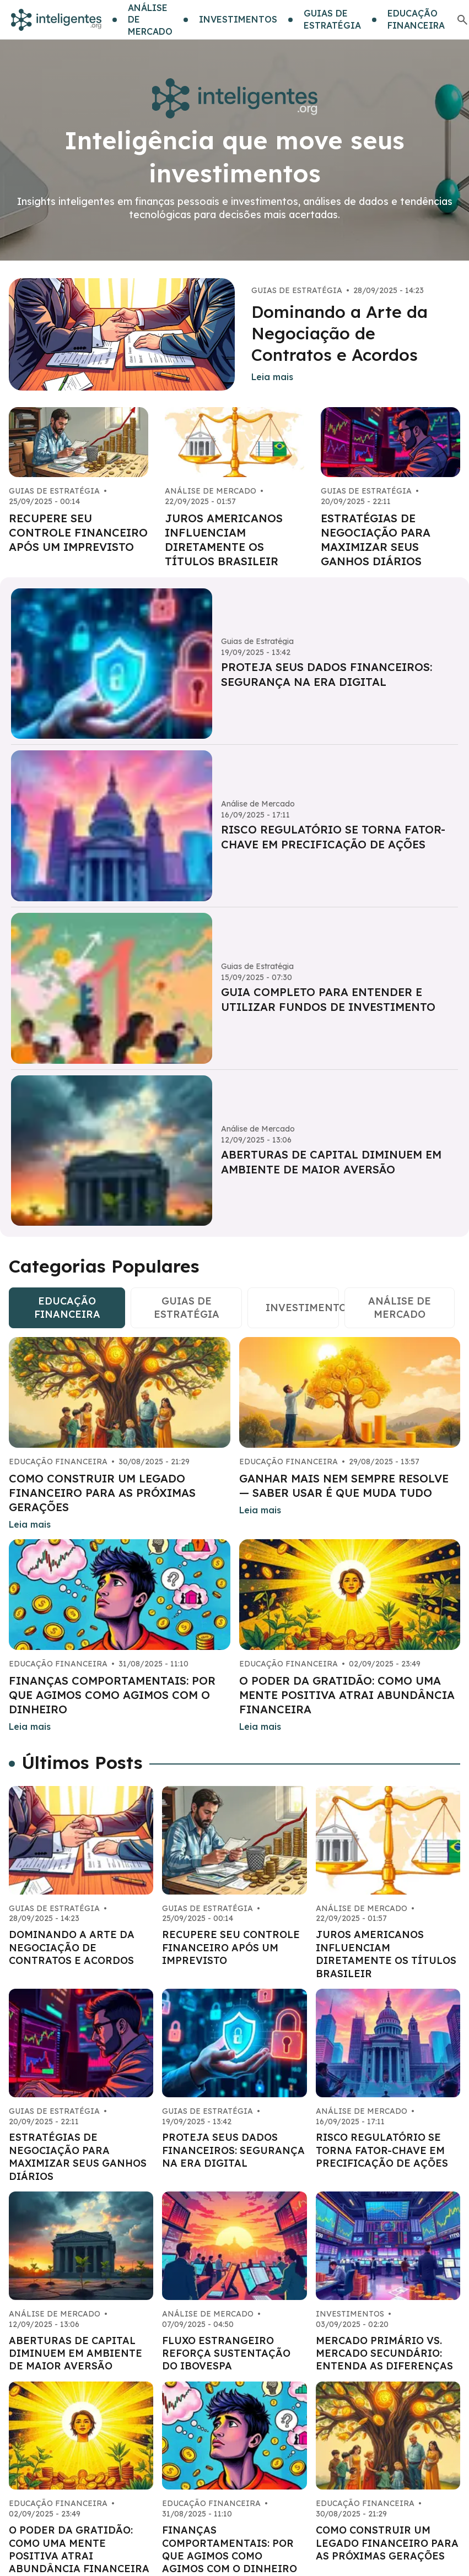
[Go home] (56, 20)
